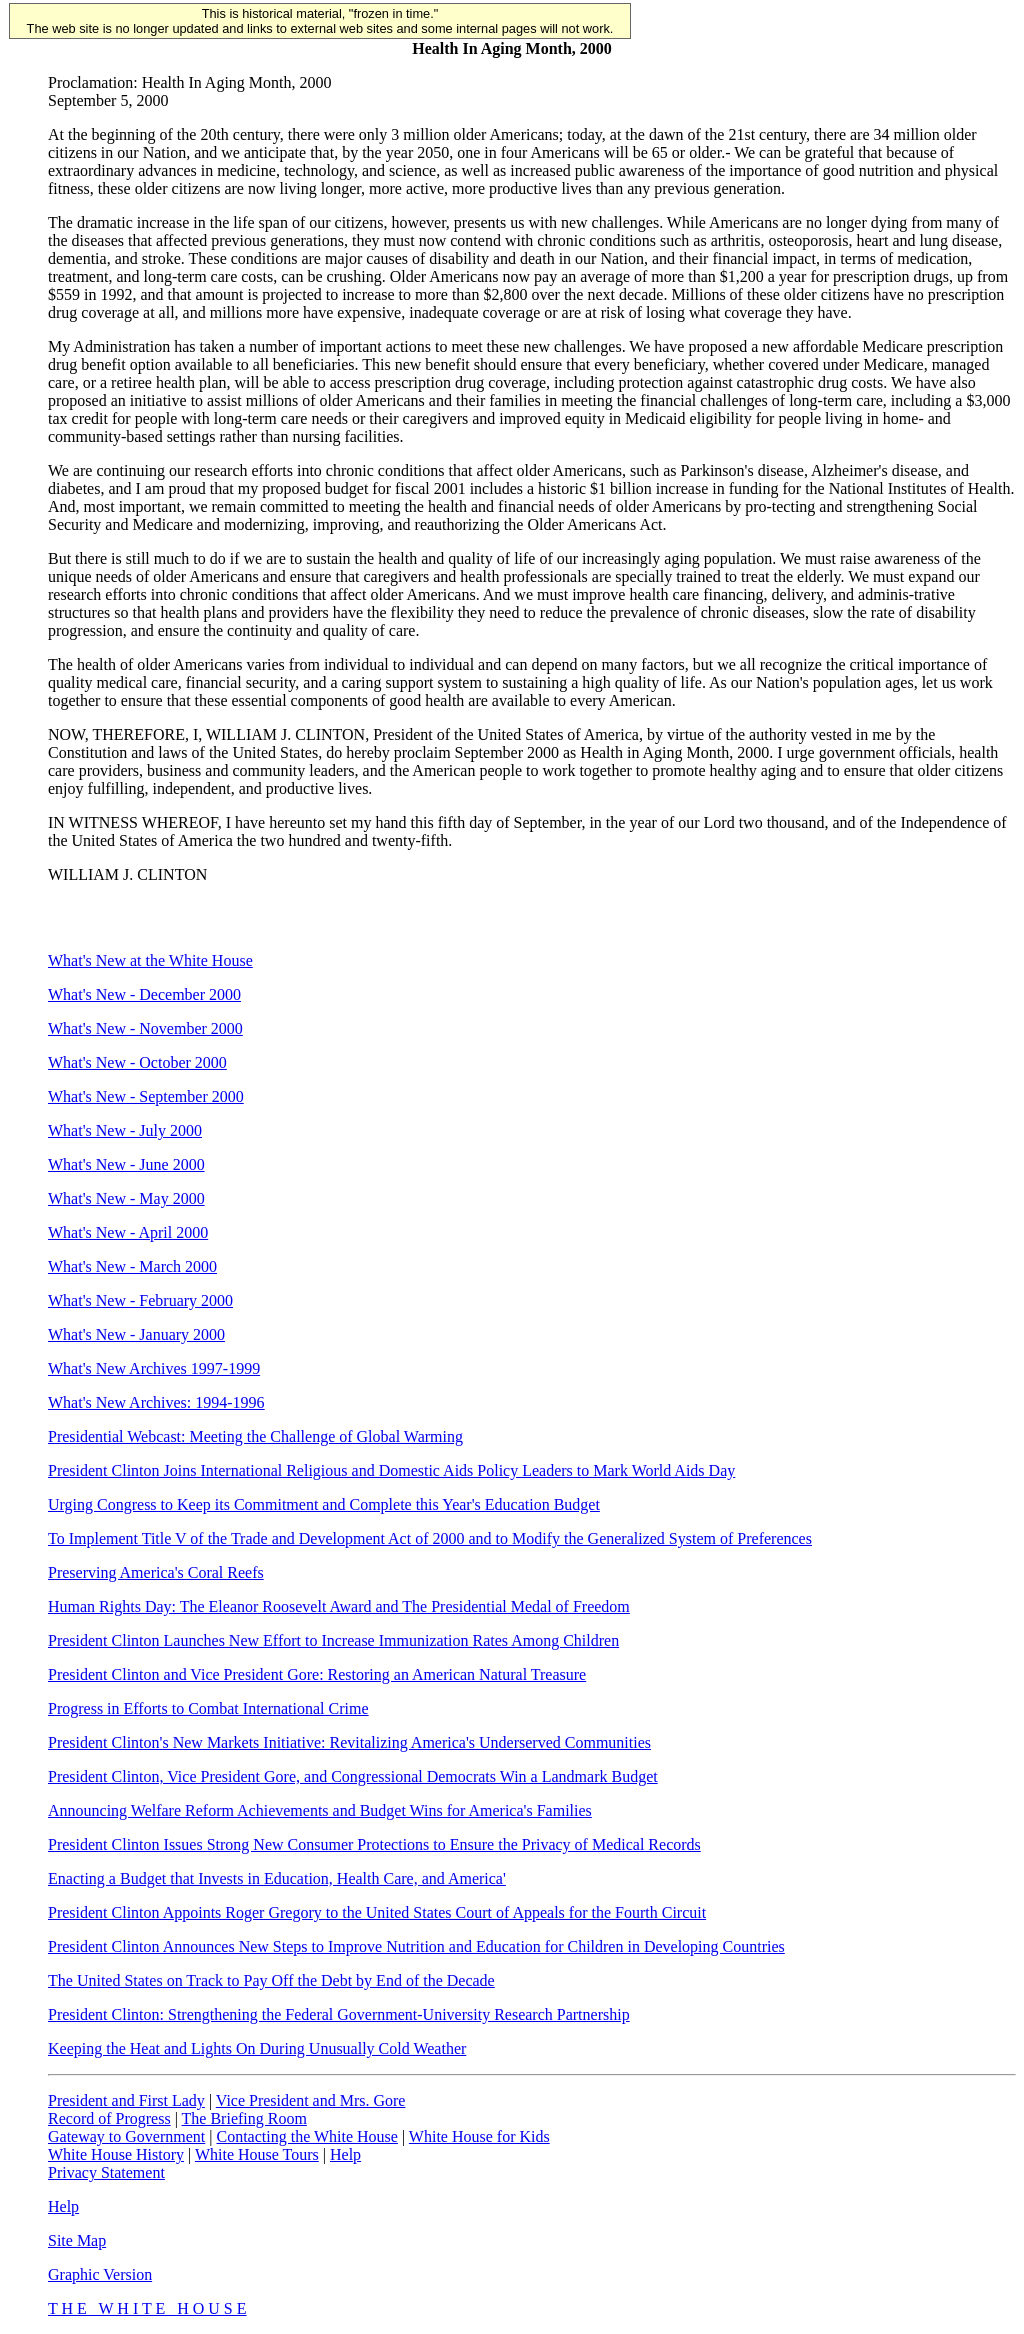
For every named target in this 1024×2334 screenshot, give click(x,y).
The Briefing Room (244, 2118)
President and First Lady (126, 2100)
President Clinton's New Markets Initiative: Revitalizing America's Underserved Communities (349, 1742)
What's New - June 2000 (126, 1164)
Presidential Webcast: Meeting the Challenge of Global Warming (255, 1436)
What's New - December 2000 (144, 994)
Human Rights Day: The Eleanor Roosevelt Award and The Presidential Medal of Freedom (339, 1606)
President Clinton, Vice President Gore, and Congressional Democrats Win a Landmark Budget (353, 1776)
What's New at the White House (150, 960)
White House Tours (257, 2154)
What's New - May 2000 (126, 1198)
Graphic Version (100, 2274)
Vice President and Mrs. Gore (311, 2100)
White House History (116, 2154)
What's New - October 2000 (137, 1062)
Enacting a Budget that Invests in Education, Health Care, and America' (277, 1878)
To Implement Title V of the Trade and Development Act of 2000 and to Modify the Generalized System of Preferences (430, 1538)
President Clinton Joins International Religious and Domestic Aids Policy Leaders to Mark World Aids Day (391, 1470)
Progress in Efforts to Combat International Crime (208, 1708)
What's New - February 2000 (140, 1300)
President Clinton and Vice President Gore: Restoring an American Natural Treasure (317, 1674)
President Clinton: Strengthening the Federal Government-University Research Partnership (339, 2014)
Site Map (77, 2240)
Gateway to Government (126, 2136)
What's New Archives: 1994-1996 (156, 1402)
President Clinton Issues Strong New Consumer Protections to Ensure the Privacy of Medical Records (374, 1844)
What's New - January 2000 (136, 1334)
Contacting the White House (306, 2136)
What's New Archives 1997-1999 (154, 1368)
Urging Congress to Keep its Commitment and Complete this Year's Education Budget (324, 1504)
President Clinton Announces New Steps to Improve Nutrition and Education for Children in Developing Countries (416, 1946)
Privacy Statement (106, 2172)
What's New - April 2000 (128, 1232)
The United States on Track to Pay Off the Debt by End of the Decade (271, 1980)
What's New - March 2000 (132, 1266)
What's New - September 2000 (146, 1096)
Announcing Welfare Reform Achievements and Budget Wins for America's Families (320, 1810)
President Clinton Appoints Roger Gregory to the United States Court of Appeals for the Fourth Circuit (377, 1912)
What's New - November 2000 (145, 1028)
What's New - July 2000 (125, 1130)
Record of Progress (109, 2118)
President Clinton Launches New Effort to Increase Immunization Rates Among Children (333, 1640)
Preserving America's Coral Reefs (156, 1572)
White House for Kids (479, 2136)
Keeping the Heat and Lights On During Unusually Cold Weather (257, 2048)
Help (345, 2154)
